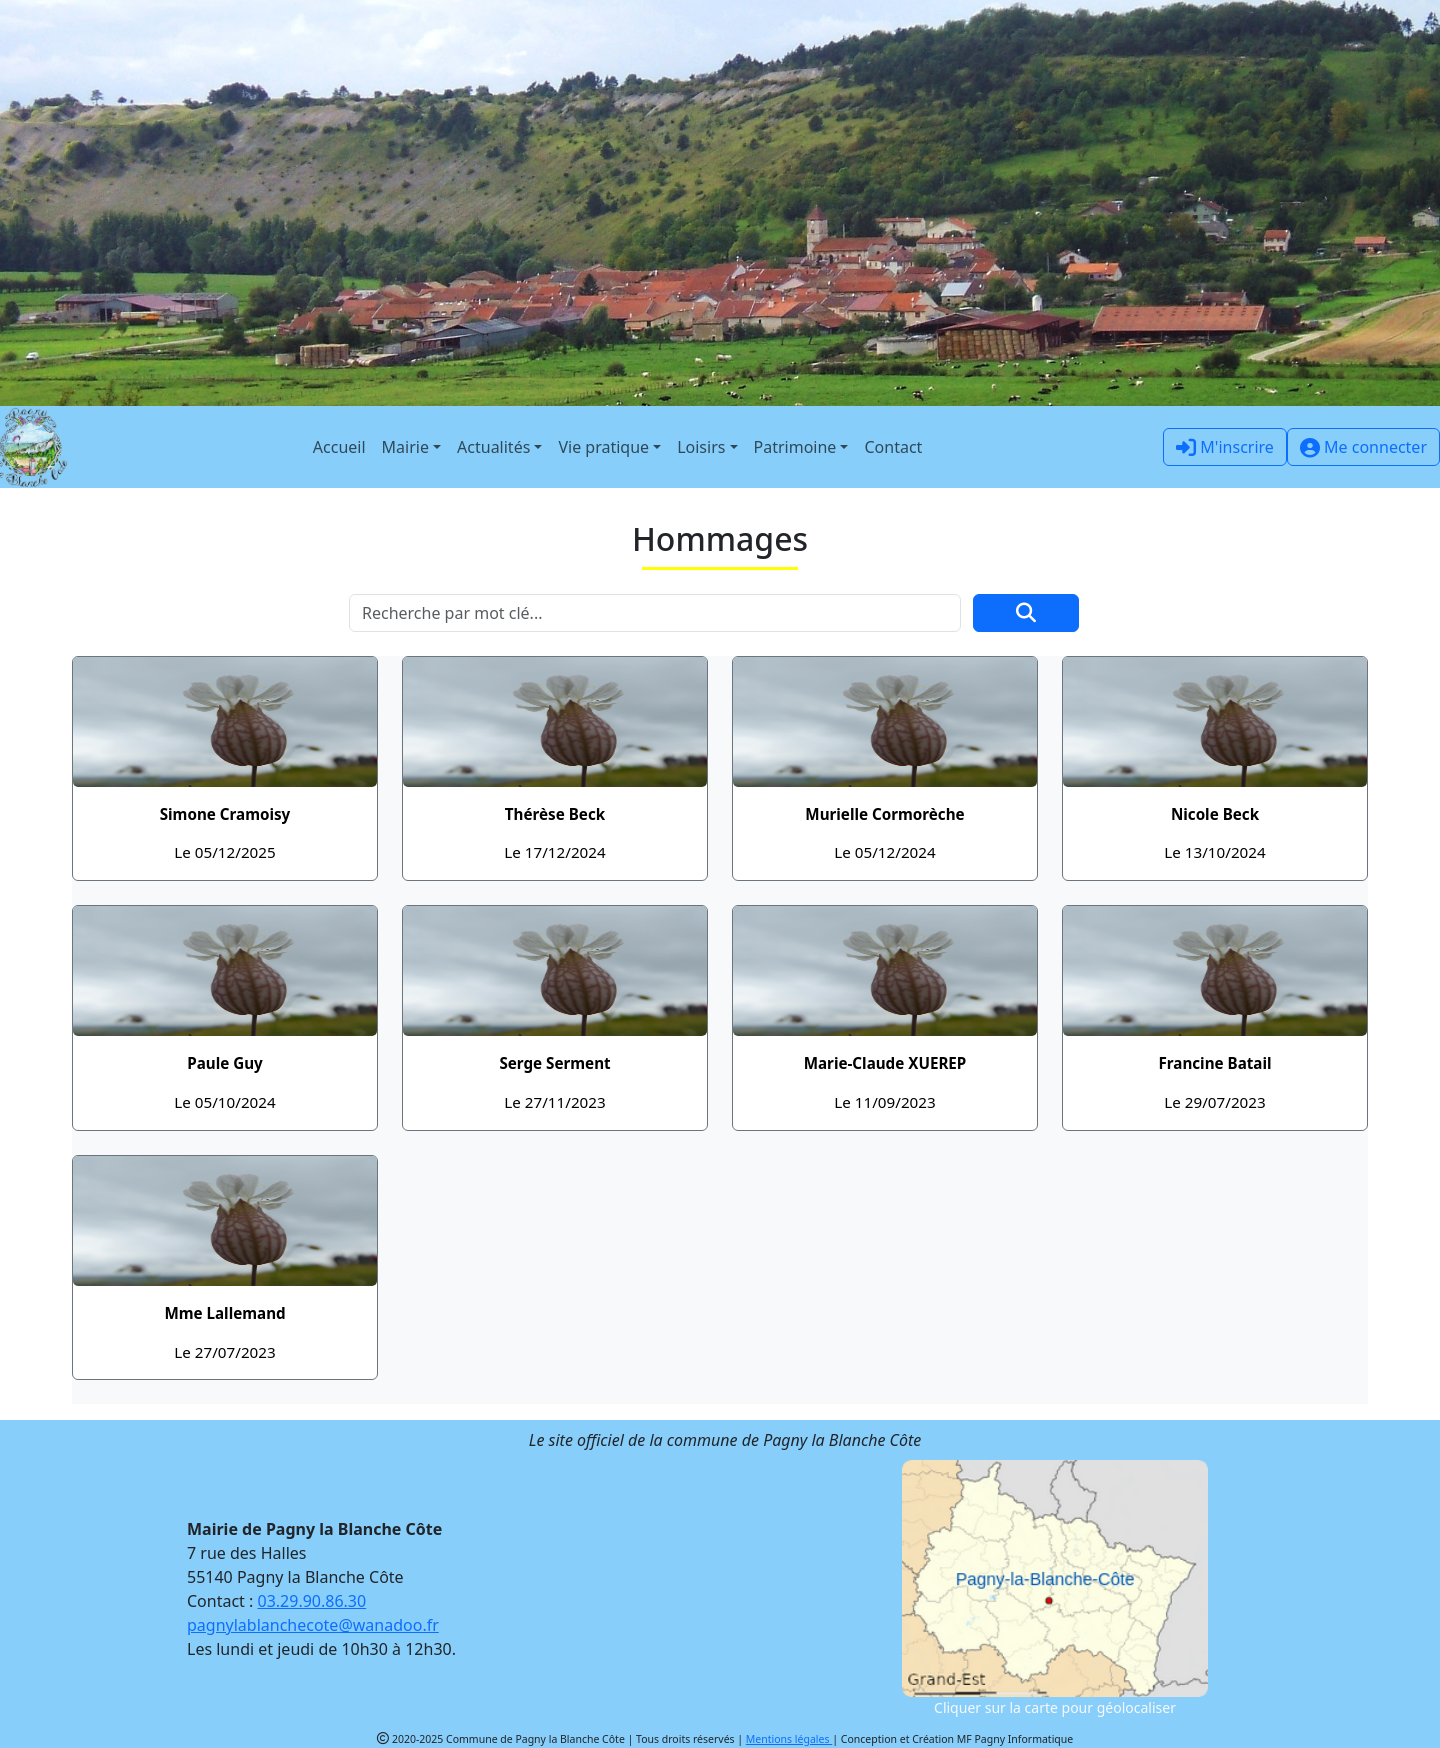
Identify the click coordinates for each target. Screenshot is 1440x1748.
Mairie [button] (405, 447)
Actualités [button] (493, 447)
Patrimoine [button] (795, 447)
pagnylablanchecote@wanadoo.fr (313, 1625)
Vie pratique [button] (603, 447)
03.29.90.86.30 (312, 1601)
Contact (893, 447)
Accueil (339, 447)
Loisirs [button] (701, 447)
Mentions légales (789, 1739)
